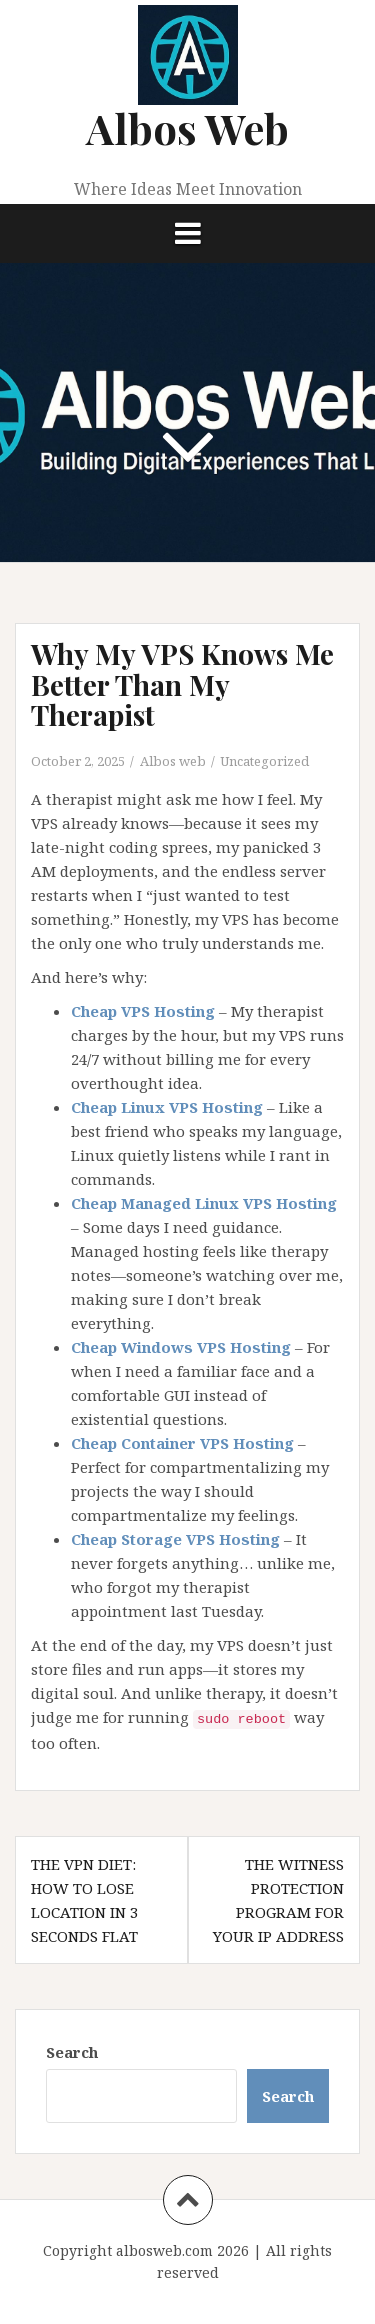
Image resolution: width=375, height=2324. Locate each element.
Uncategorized (264, 761)
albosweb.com (164, 2250)
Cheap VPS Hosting (143, 1011)
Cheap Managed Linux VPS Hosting (204, 1203)
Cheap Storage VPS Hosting (175, 1539)
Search (72, 2052)
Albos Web (187, 128)
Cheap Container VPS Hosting (182, 1443)
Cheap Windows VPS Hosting (181, 1347)
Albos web (173, 761)
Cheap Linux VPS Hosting (167, 1107)
